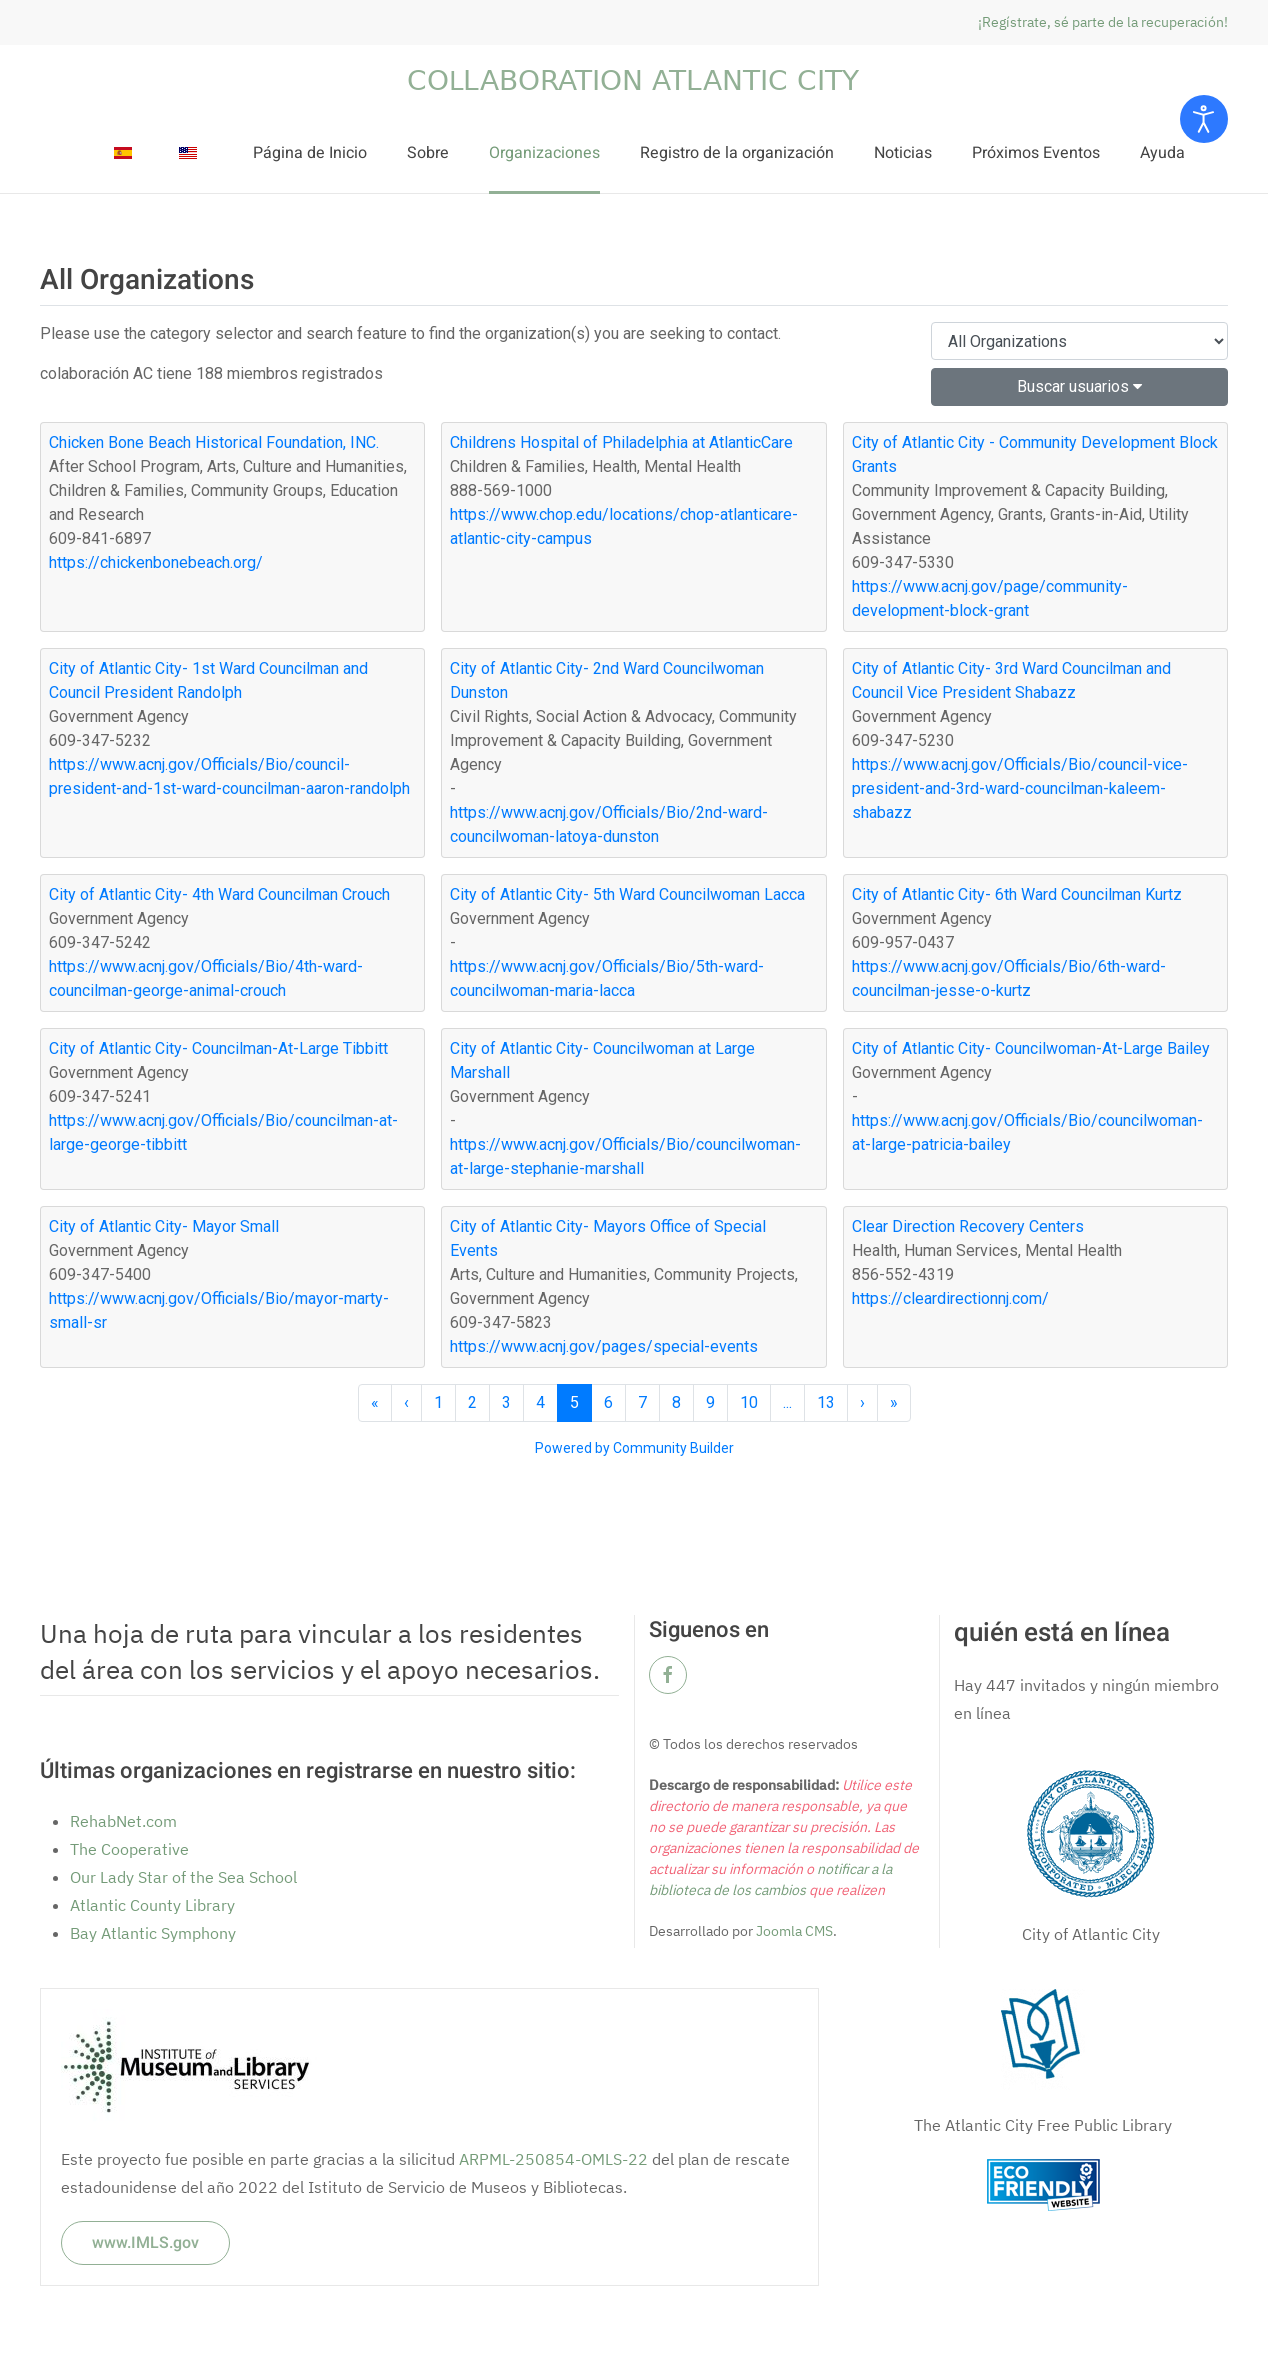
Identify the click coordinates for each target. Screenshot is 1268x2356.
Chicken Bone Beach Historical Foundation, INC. (214, 442)
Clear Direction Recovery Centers (968, 1226)
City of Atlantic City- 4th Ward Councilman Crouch (219, 894)
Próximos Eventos (1036, 153)
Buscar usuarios (1079, 386)
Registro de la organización (737, 153)
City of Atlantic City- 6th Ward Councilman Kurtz (1017, 894)
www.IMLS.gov (145, 2243)
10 (749, 1402)
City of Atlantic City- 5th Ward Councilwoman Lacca (627, 894)
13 (826, 1402)
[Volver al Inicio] (634, 80)
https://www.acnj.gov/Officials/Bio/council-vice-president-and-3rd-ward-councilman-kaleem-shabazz (1020, 788)
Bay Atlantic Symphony (153, 1933)
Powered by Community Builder (634, 1448)
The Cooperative (129, 1849)
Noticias (903, 153)
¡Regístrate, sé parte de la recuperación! (1103, 22)
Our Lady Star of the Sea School (183, 1877)
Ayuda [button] (1162, 153)
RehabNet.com (123, 1821)
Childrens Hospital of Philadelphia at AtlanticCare (621, 442)
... (787, 1402)
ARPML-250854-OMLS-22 (553, 2159)
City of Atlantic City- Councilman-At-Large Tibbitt (218, 1048)
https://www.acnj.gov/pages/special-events (604, 1346)
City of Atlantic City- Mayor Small (164, 1226)
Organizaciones (544, 153)
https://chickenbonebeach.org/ (156, 562)
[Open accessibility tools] (1204, 119)
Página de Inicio (310, 153)
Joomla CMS (793, 1931)
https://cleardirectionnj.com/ (950, 1298)
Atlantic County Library (152, 1905)
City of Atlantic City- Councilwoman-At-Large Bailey (1031, 1048)
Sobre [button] (428, 153)
